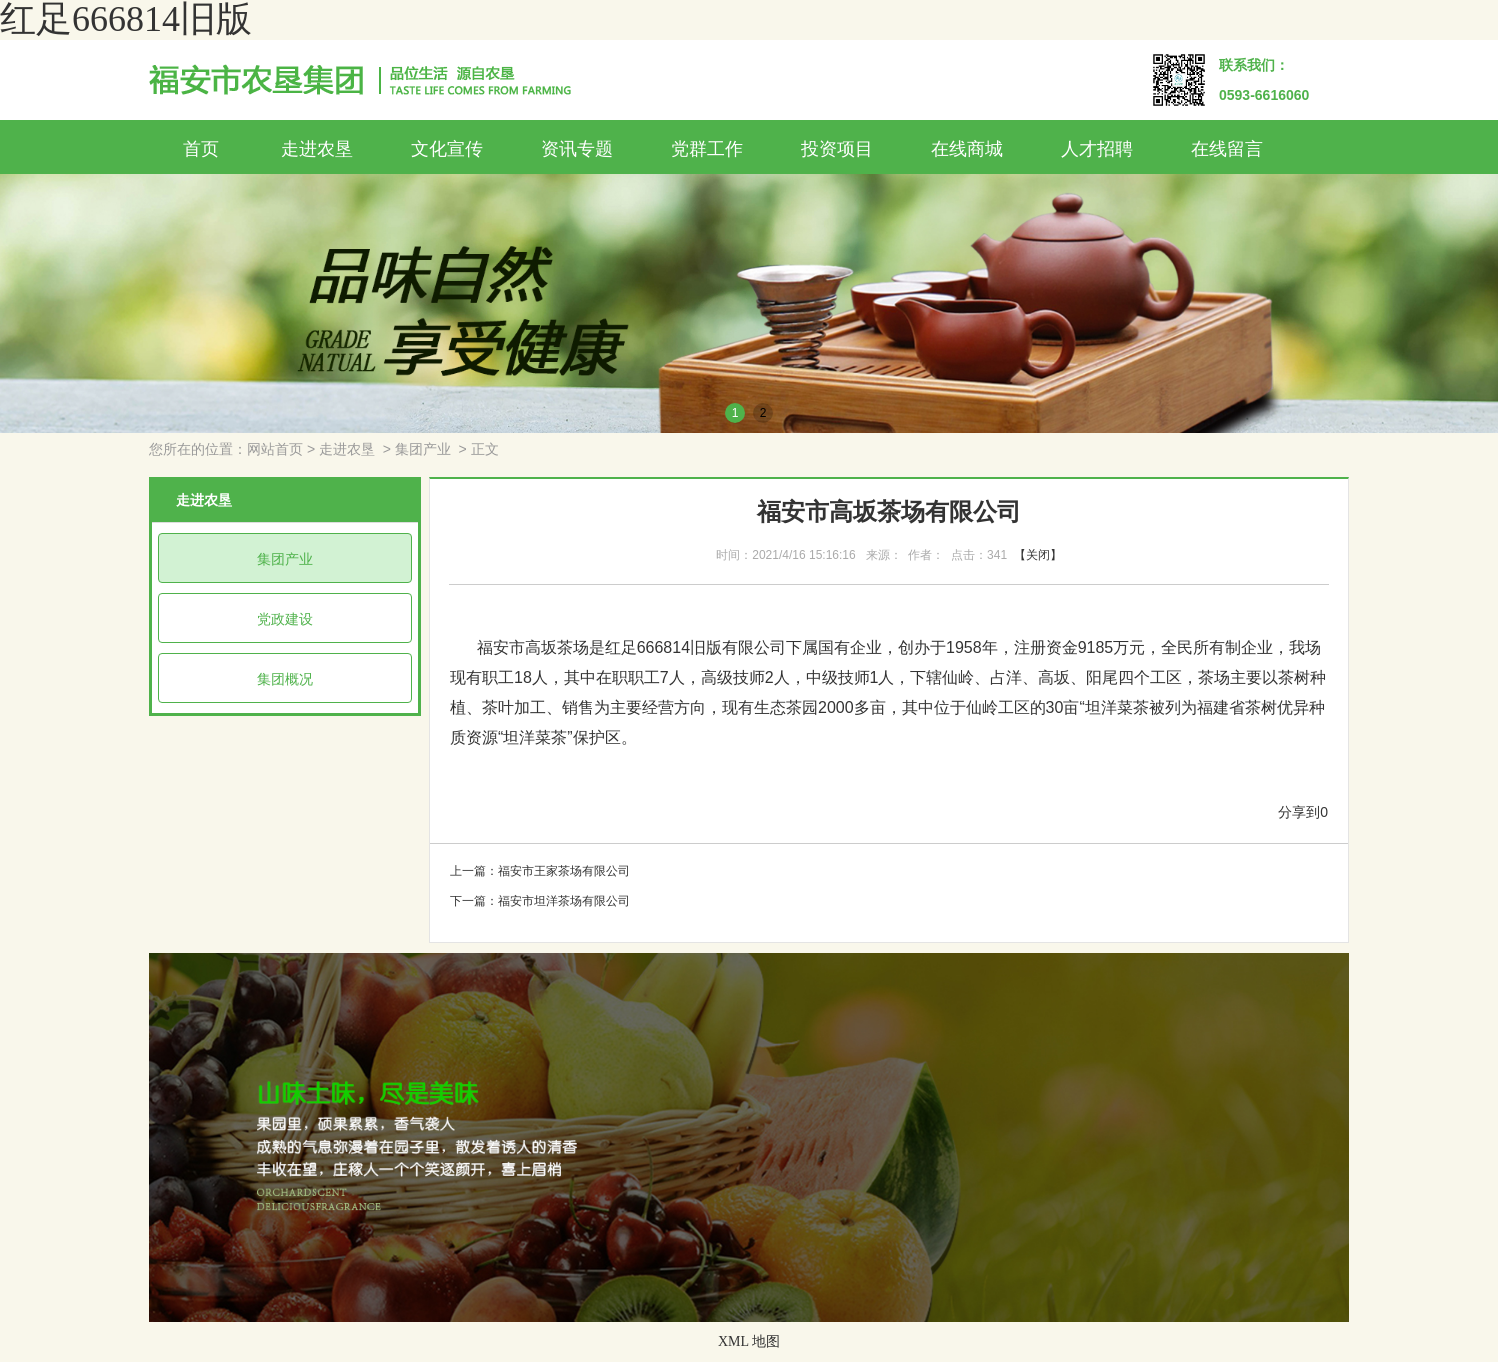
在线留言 (1227, 149)
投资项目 (837, 149)
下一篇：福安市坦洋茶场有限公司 (540, 901)
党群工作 (707, 149)
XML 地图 (749, 1341)
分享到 (1299, 812)
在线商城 (967, 149)
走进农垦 (317, 149)
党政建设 (285, 619)
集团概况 (285, 679)
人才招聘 (1097, 149)
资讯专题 (577, 149)
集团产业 (423, 449)
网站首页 (275, 449)
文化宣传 (447, 149)
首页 (201, 149)
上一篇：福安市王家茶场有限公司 (540, 871)
